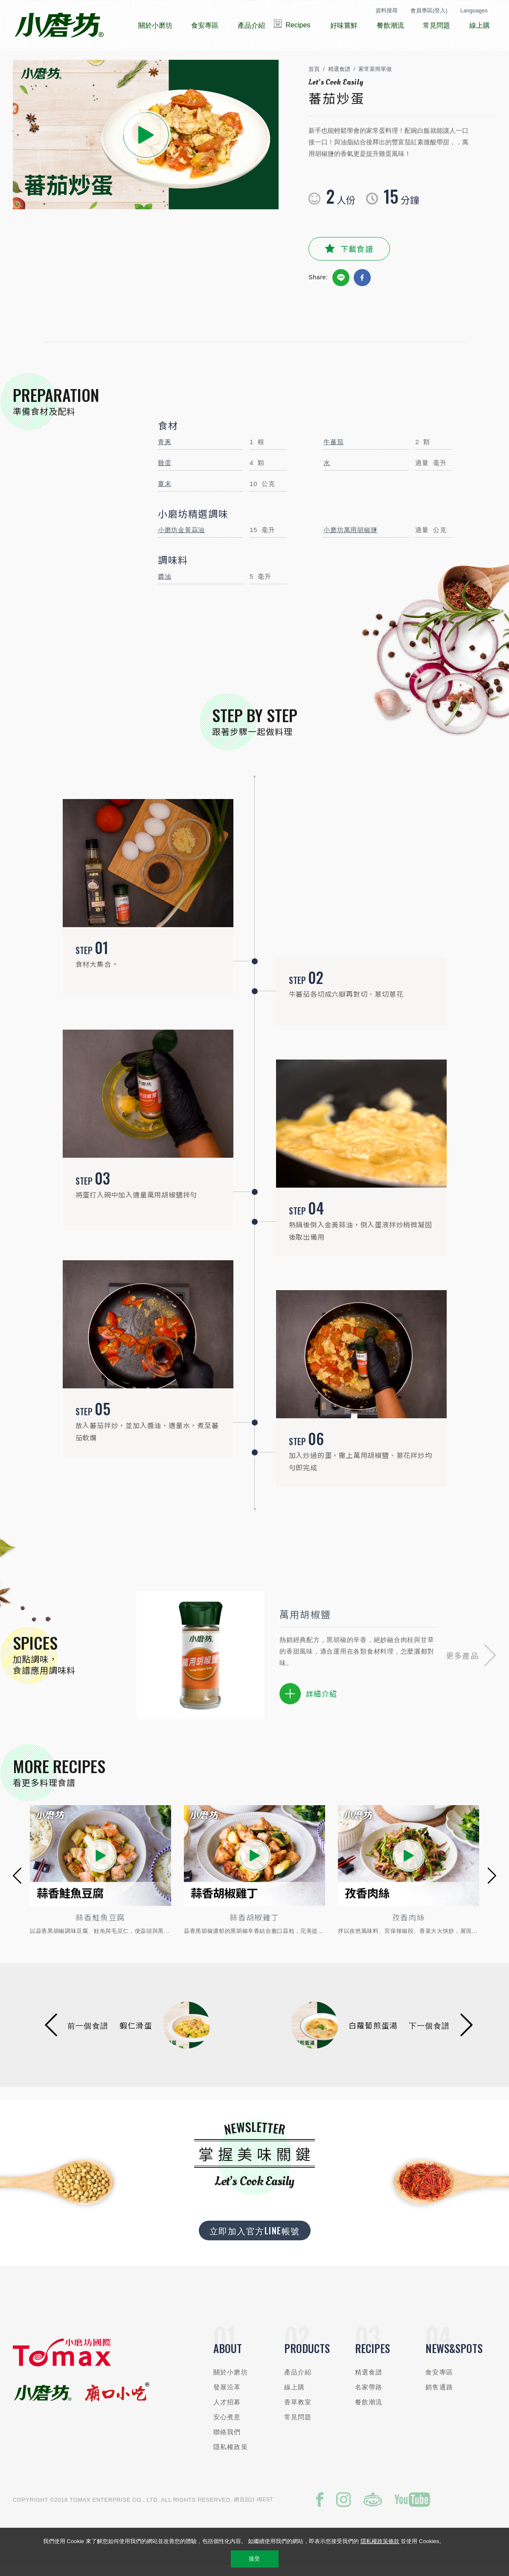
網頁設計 (245, 2508)
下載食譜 (356, 257)
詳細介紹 (308, 1702)
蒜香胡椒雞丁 (254, 1925)
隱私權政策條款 (380, 2541)
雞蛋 (165, 470)
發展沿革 (227, 2395)
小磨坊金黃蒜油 (181, 538)
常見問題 (298, 2425)
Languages (474, 10)
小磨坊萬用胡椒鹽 (350, 538)
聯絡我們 (227, 2440)
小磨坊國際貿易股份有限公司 (59, 25)
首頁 (314, 77)
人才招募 (227, 2410)
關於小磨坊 (230, 2380)
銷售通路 (439, 2395)
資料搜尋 (386, 10)
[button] (471, 1663)
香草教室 (298, 2410)
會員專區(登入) (429, 10)
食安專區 (439, 2380)
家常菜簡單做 (375, 77)
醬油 (165, 584)
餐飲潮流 (369, 2410)
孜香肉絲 (408, 1925)
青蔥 (165, 450)
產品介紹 (298, 2380)
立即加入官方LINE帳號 (254, 2238)
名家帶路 (369, 2395)
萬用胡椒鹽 (305, 1622)
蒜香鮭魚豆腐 (100, 1925)
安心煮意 (227, 2425)
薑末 (165, 491)
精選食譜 (339, 77)
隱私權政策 (230, 2455)
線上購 (294, 2395)
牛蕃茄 (333, 450)
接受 (254, 2559)
